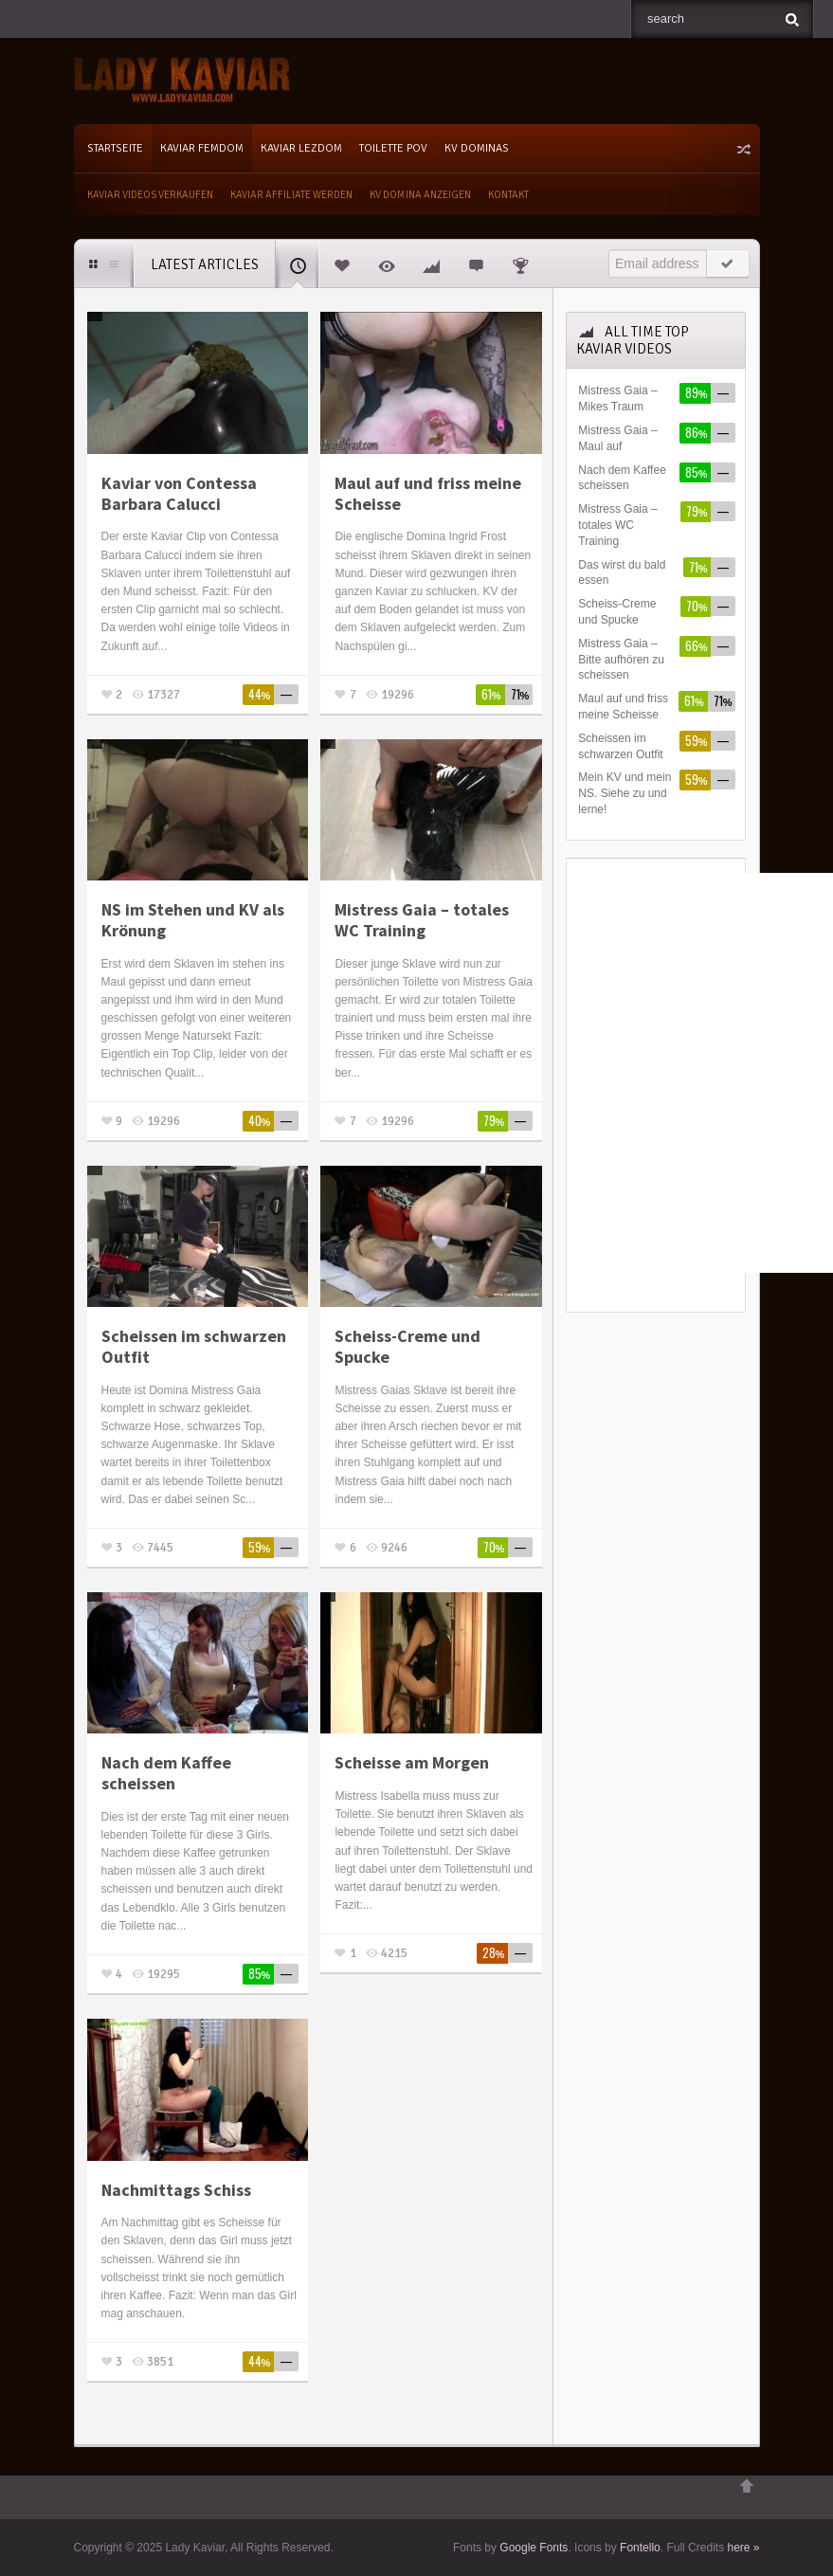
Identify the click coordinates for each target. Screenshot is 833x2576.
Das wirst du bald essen (621, 573)
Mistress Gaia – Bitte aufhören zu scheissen (621, 659)
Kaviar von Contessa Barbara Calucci (179, 493)
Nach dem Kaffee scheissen (166, 1772)
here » (743, 2547)
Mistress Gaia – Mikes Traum (617, 398)
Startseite (115, 148)
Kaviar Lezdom (301, 148)
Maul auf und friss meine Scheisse (428, 493)
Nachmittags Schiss (176, 2190)
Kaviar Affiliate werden (291, 195)
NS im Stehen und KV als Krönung (192, 919)
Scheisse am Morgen (412, 1762)
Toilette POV (393, 148)
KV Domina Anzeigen (420, 195)
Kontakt (508, 195)
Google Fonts (533, 2547)
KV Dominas (476, 148)
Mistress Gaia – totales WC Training (422, 919)
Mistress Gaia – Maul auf (617, 438)
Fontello (640, 2547)
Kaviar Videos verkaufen (150, 195)
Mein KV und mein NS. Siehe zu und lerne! (624, 793)
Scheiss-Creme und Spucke (407, 1346)
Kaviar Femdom (202, 148)
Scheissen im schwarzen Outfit (193, 1346)
